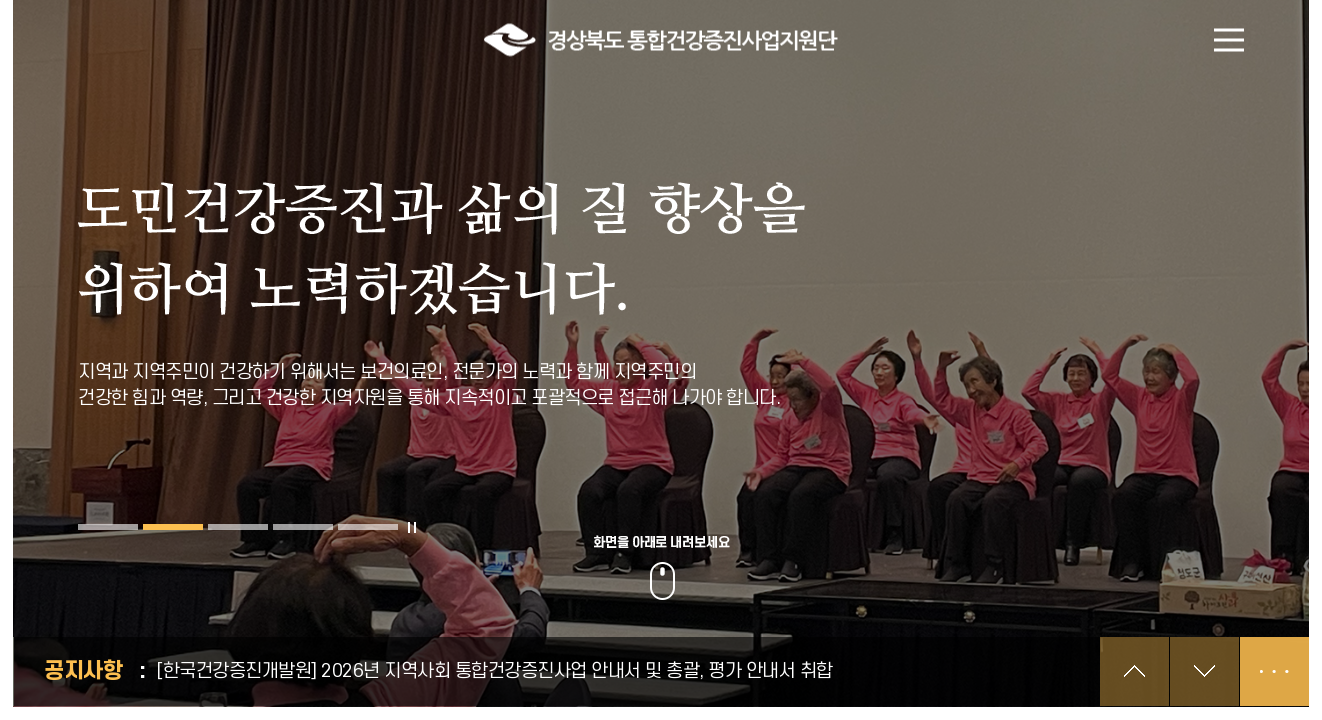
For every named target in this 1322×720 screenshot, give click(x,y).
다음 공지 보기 (1204, 671)
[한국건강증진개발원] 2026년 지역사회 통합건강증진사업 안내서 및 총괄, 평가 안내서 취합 (494, 671)
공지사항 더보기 (1274, 671)
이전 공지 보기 (1134, 671)
